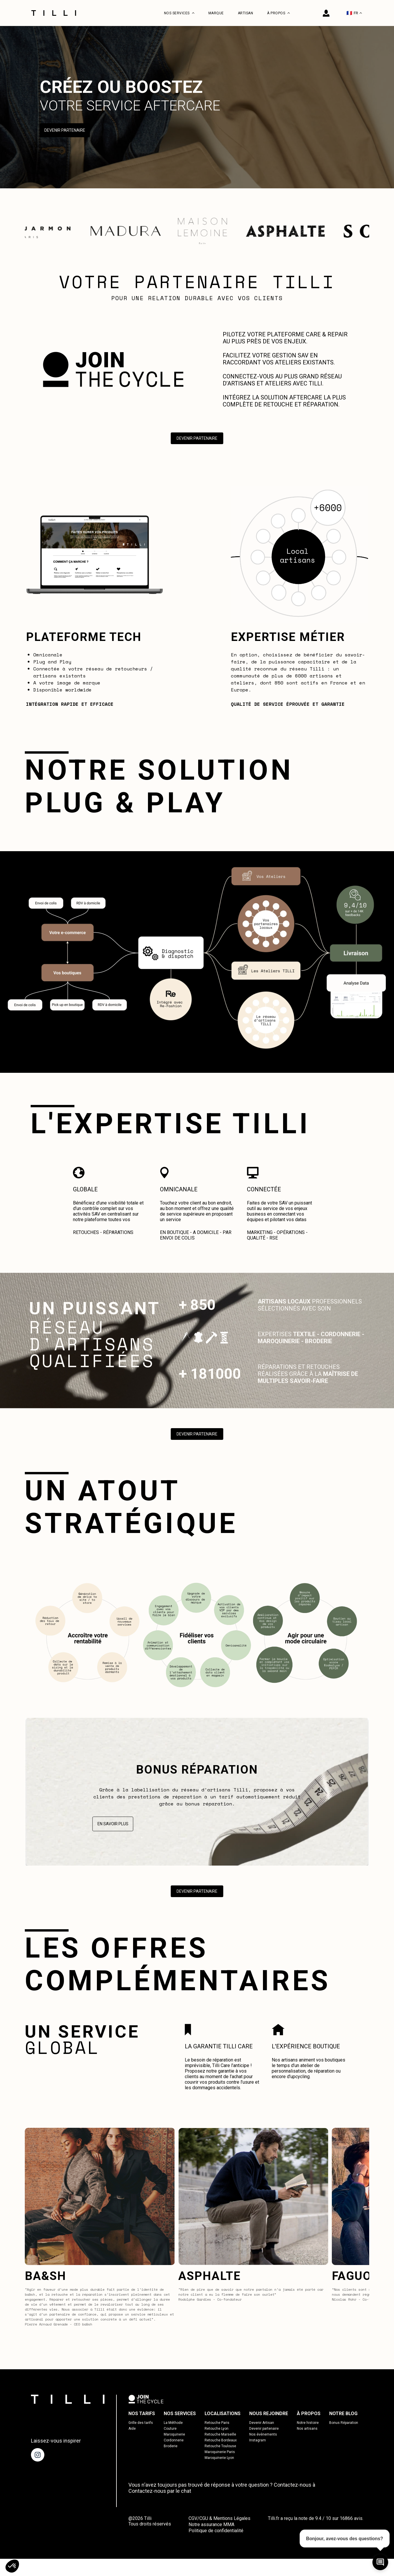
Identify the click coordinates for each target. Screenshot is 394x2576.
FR (354, 13)
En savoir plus (112, 1824)
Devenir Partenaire (64, 130)
